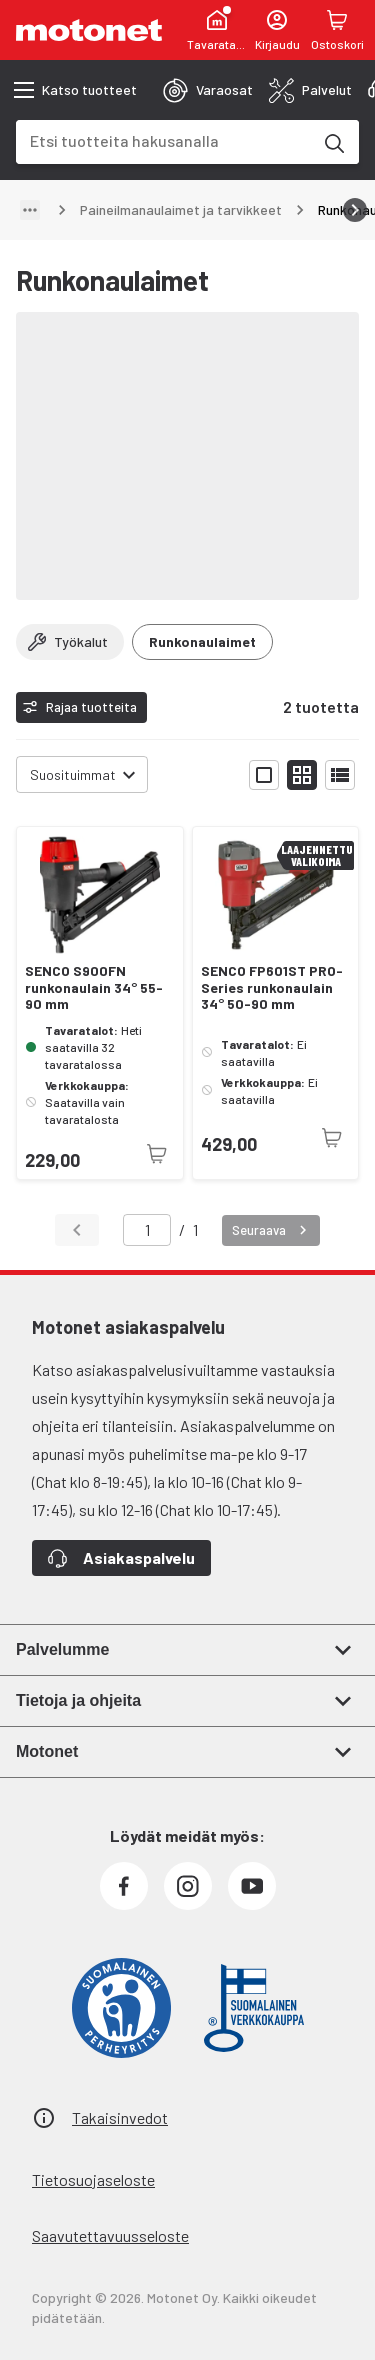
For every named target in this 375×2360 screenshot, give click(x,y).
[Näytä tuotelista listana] (340, 775)
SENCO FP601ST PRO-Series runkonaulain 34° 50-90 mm (272, 988)
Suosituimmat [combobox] (73, 774)
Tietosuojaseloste (93, 2179)
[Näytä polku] (30, 210)
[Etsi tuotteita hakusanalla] (333, 142)
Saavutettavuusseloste (110, 2235)
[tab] (208, 90)
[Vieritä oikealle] (355, 210)
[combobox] (163, 140)
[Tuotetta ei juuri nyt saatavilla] (157, 1154)
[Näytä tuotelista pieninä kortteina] (302, 775)
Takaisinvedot (120, 2117)
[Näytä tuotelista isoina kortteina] (264, 775)
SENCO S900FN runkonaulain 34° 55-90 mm (94, 988)
